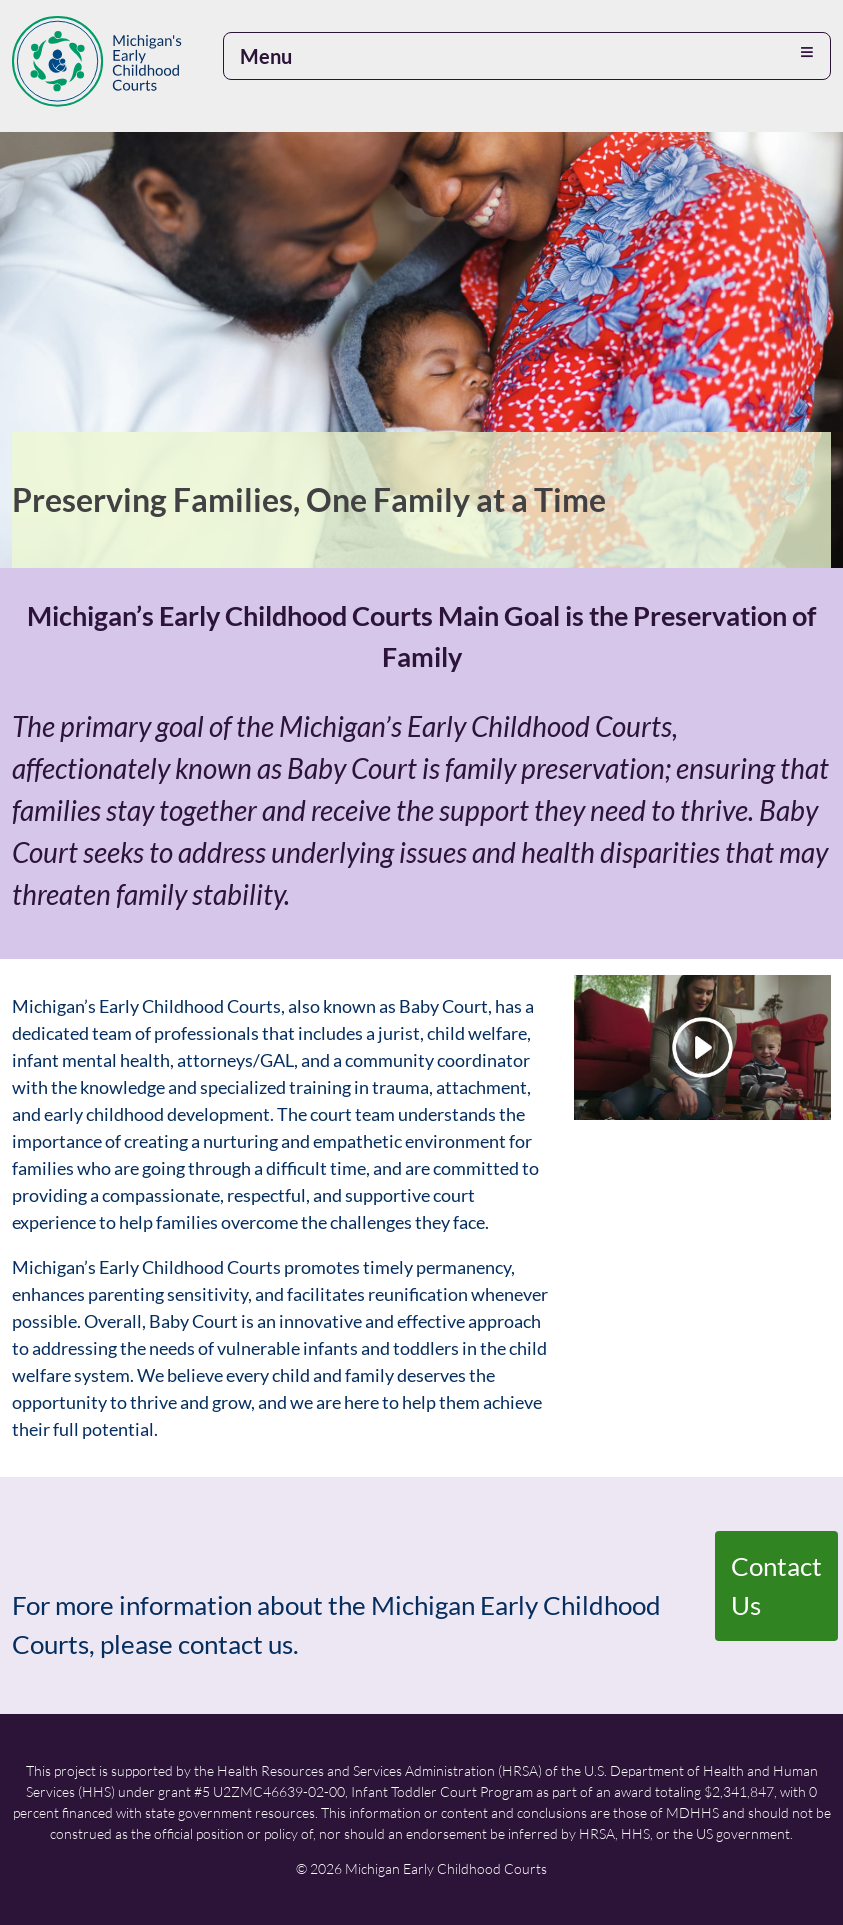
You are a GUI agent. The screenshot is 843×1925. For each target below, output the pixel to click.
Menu (266, 56)
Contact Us (776, 1585)
